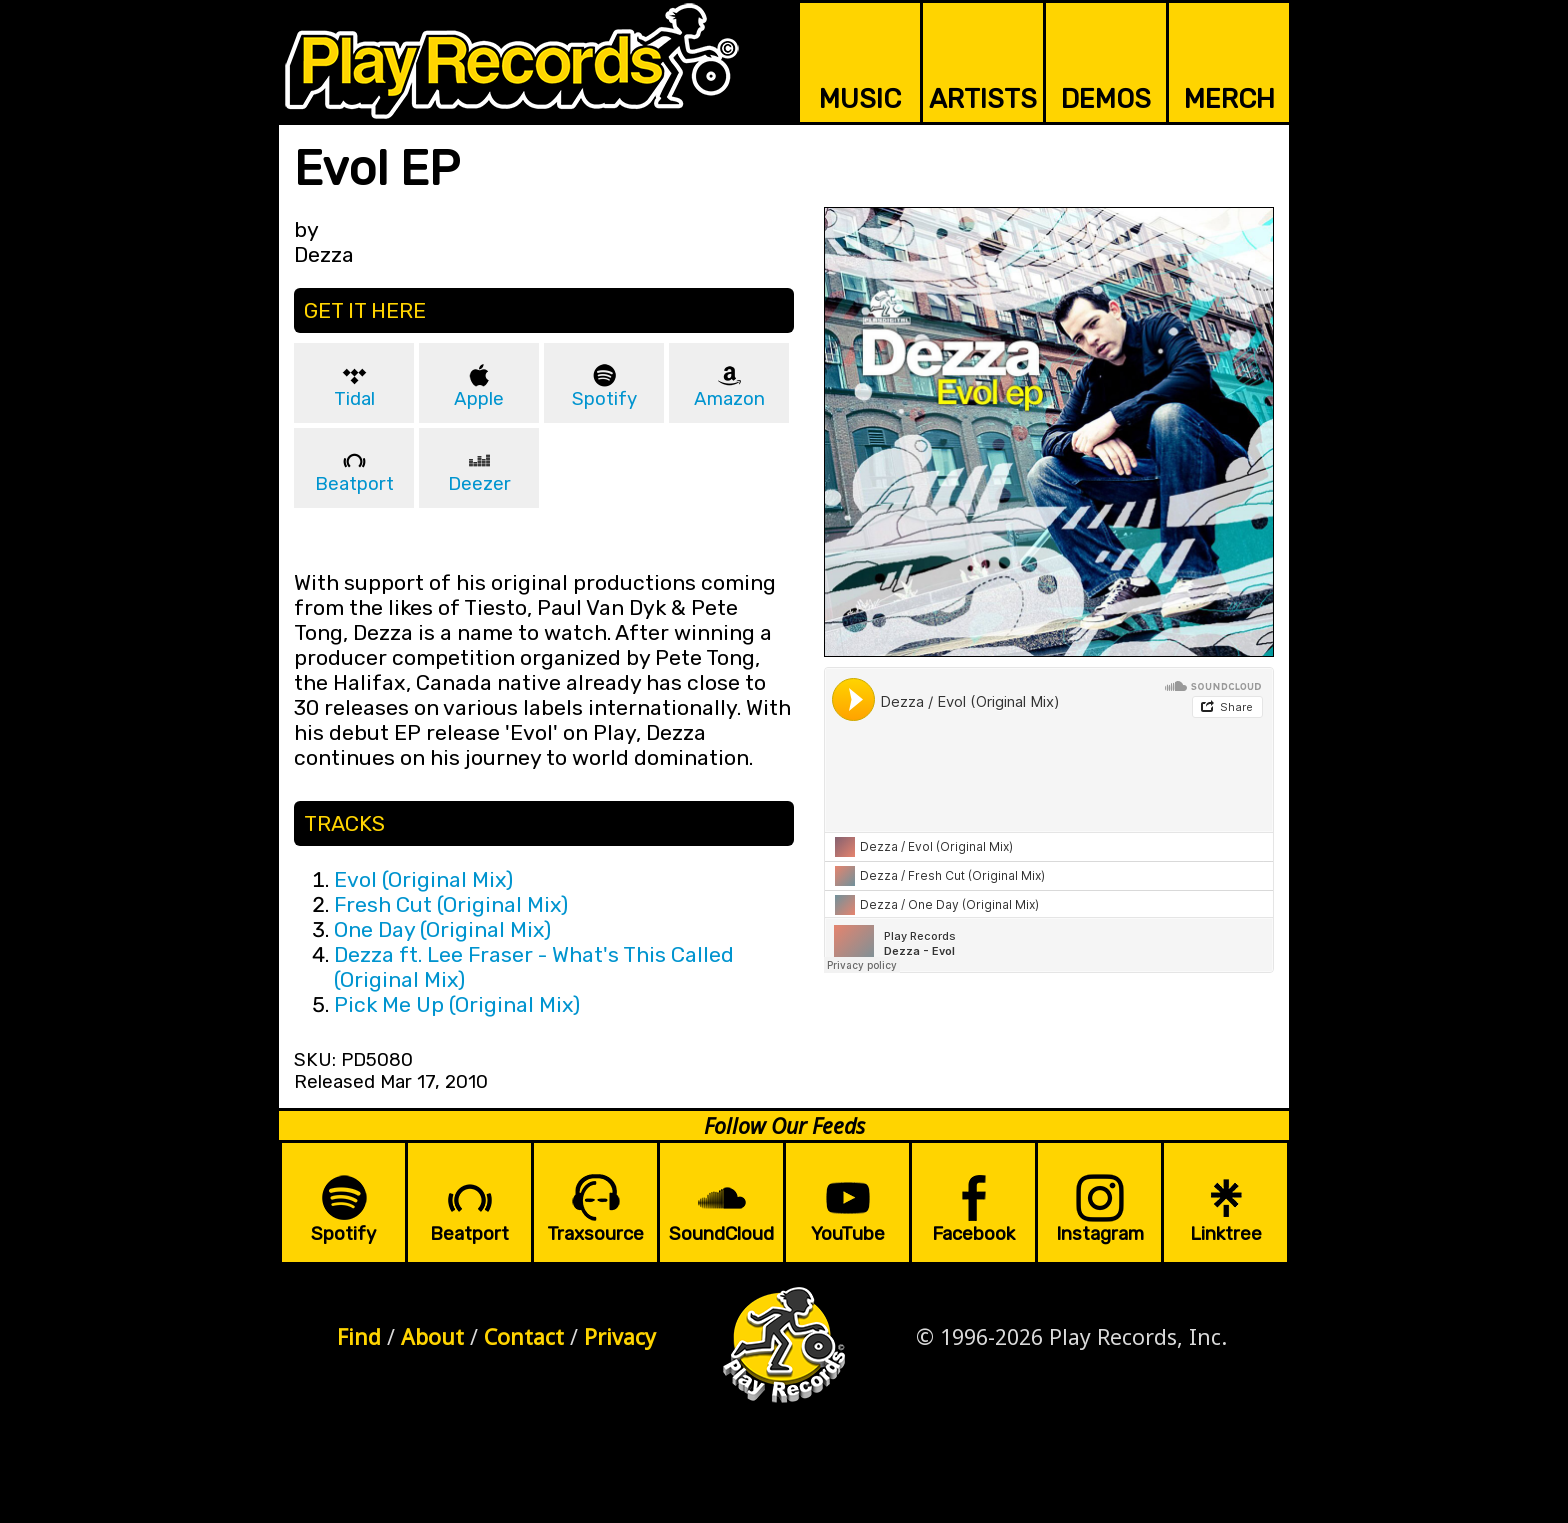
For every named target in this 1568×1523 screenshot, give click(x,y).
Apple (479, 399)
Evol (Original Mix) (423, 879)
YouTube (848, 1234)
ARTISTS (983, 99)
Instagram (1100, 1234)
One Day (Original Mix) (442, 929)
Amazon (729, 399)
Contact (524, 1336)
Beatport (354, 484)
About (432, 1336)
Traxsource (595, 1234)
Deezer (479, 484)
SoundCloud (721, 1234)
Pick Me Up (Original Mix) (457, 1004)
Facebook (973, 1234)
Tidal (354, 399)
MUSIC (860, 99)
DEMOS (1106, 99)
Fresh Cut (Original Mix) (451, 904)
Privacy (620, 1336)
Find (359, 1336)
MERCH (1229, 99)
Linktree (1226, 1234)
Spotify (604, 399)
